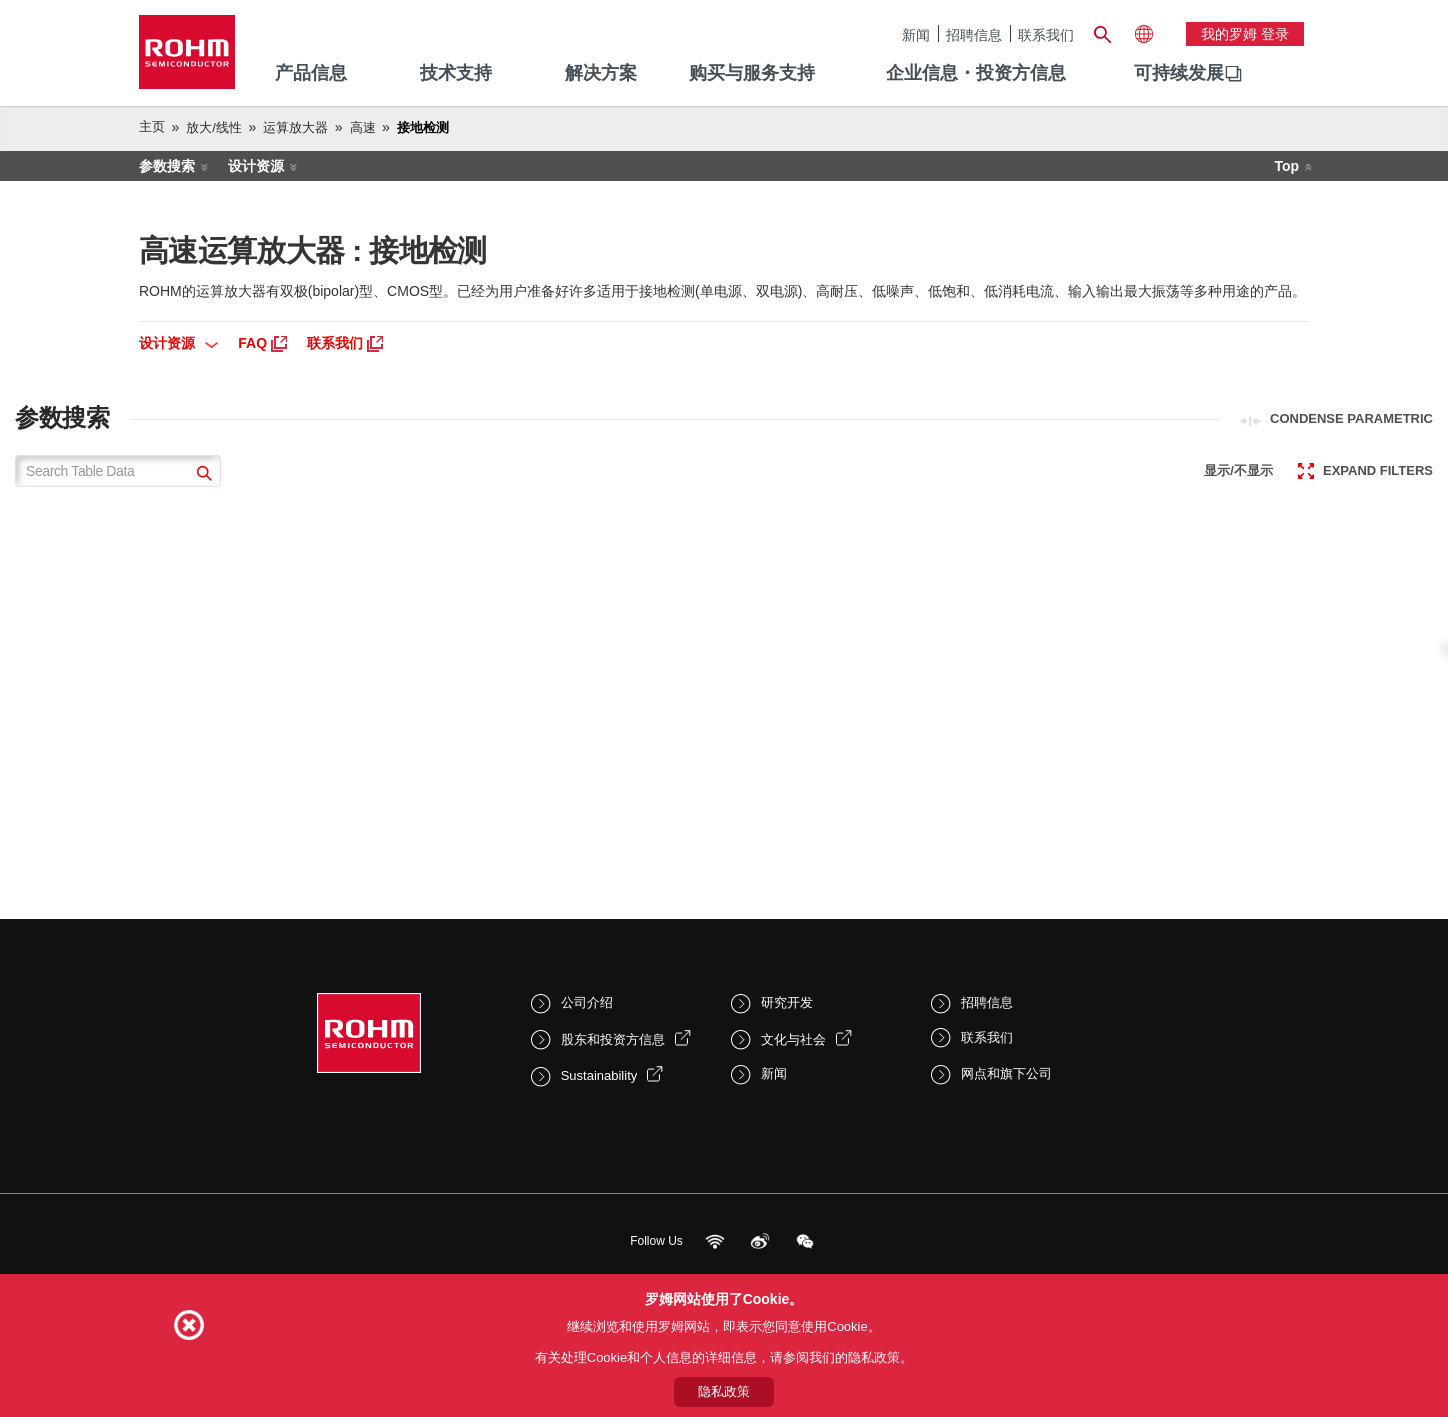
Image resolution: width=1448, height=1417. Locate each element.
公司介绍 (587, 1002)
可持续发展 (1179, 73)
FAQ (262, 343)
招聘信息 (974, 34)
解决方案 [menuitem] (601, 73)
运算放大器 (295, 127)
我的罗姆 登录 (1245, 34)
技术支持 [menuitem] (456, 73)
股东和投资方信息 (613, 1039)
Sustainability (599, 1075)
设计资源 (256, 166)
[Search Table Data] (118, 471)
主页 (152, 126)
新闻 (916, 34)
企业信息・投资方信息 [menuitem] (976, 73)
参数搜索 (167, 166)
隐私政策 (724, 1391)
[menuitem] (1179, 74)
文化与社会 (793, 1039)
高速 (363, 127)
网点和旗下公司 (1006, 1073)
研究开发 (787, 1002)
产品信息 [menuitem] (311, 73)
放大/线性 (214, 127)
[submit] (201, 475)
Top (1286, 166)
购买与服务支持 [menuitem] (752, 73)
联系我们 (1046, 34)
